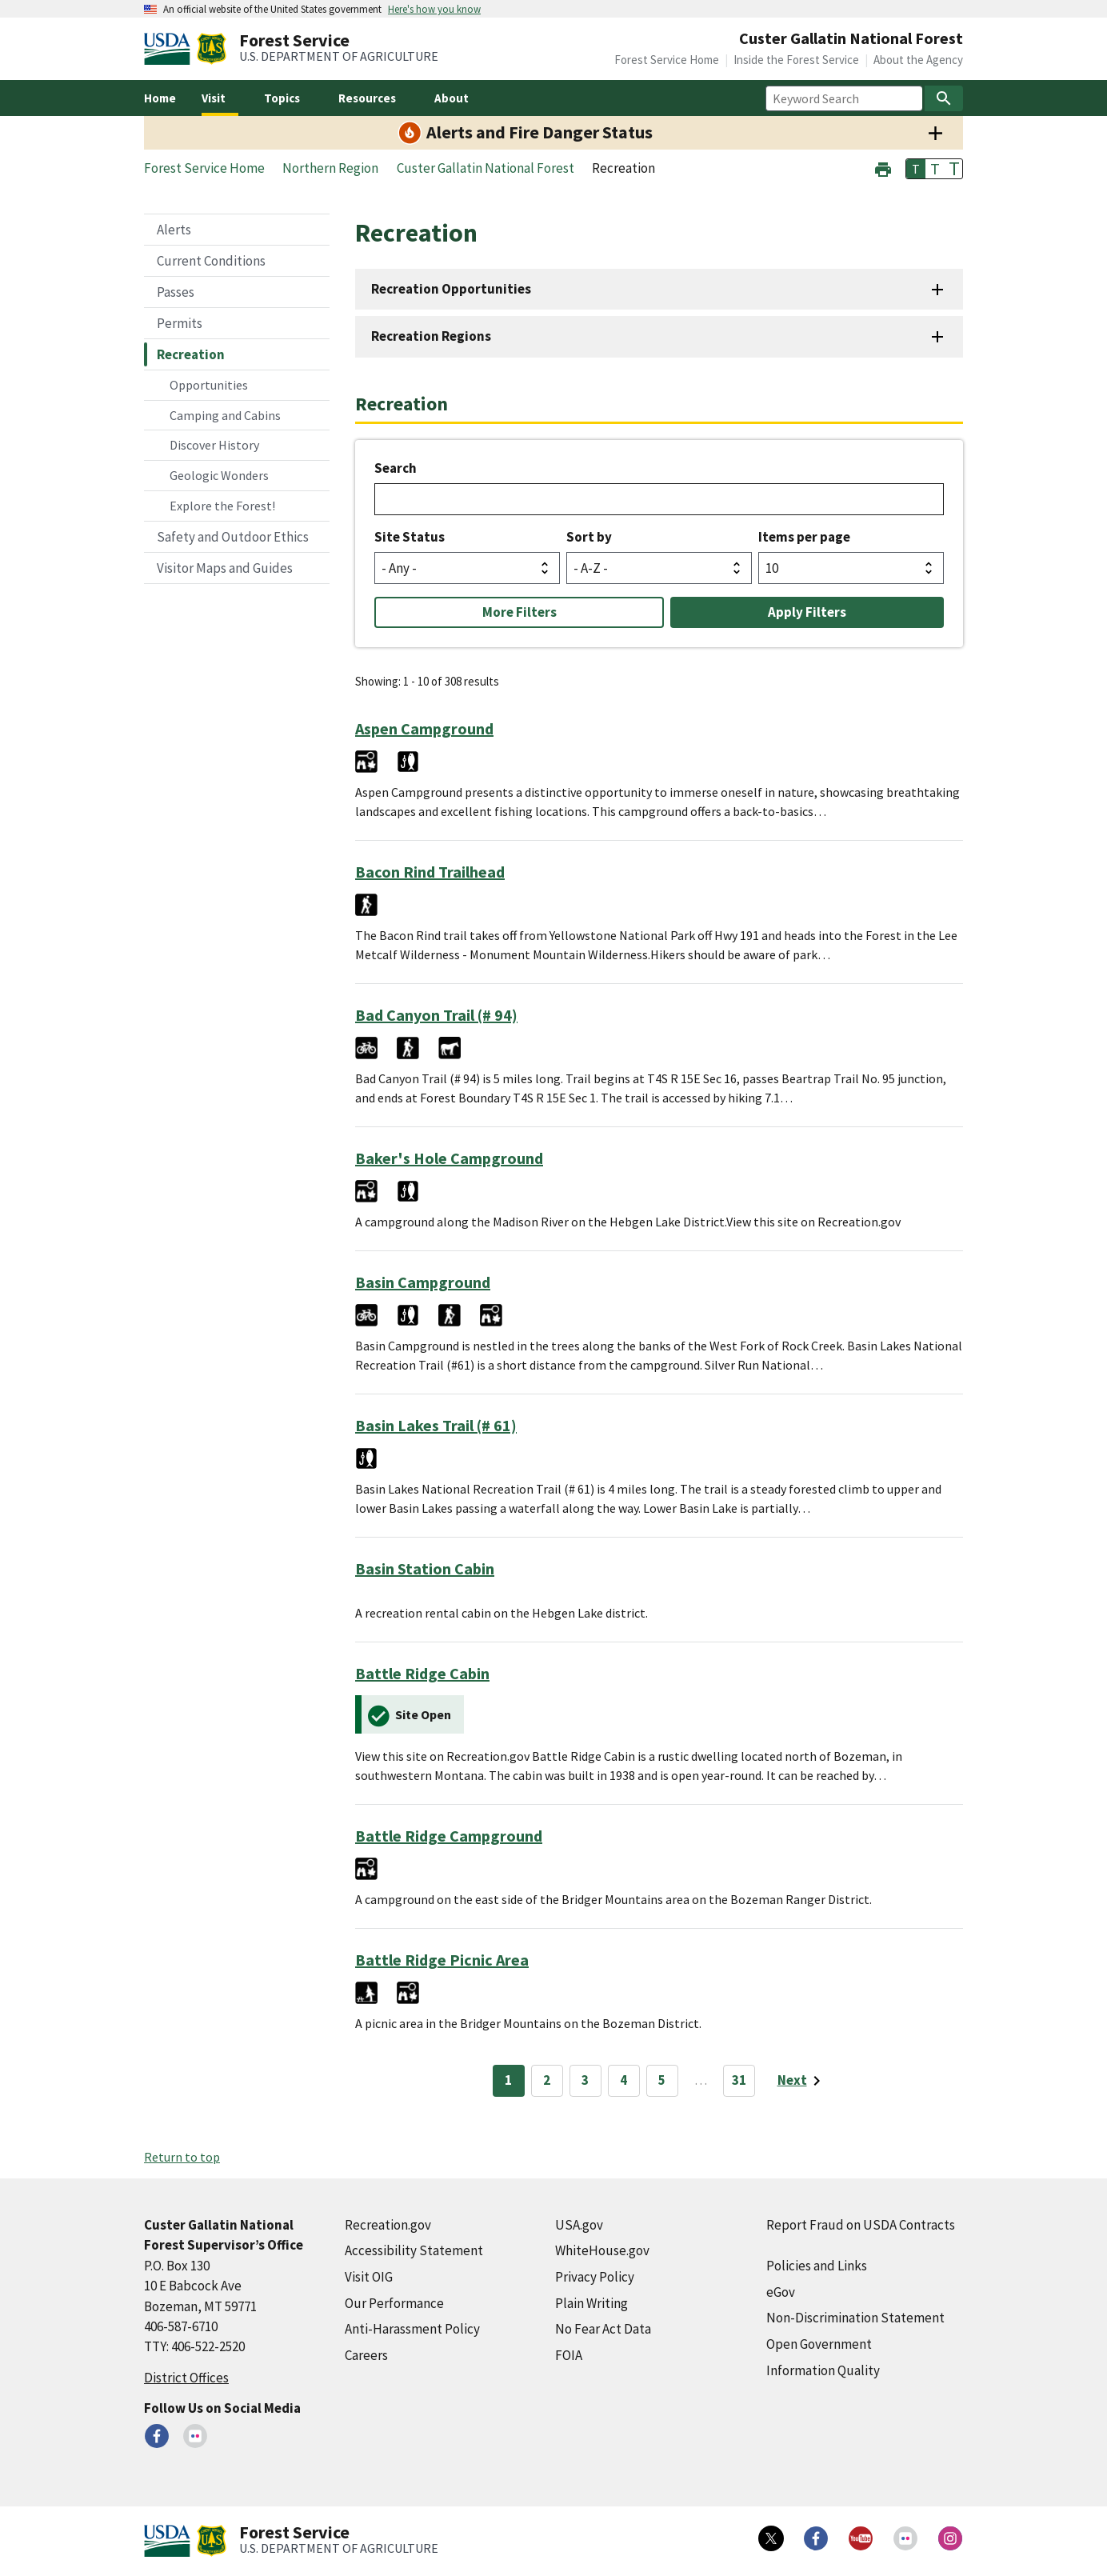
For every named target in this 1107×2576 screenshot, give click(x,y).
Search (395, 468)
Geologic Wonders (219, 475)
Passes (175, 292)
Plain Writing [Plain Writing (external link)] (591, 2303)
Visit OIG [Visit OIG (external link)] (369, 2277)
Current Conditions (211, 261)
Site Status (409, 537)
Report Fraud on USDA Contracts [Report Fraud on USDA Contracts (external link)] (860, 2225)
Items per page (804, 537)
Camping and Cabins (225, 415)
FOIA (568, 2355)
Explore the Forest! (222, 506)
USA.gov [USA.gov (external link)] (579, 2225)
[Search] (944, 98)
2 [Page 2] (546, 2080)
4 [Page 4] (623, 2080)
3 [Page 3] (585, 2080)
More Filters (519, 612)
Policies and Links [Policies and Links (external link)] (816, 2265)
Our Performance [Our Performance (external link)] (394, 2303)
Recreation (191, 354)
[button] (883, 167)
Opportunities (209, 385)
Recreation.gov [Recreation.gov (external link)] (388, 2225)
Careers (366, 2355)
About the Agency (918, 59)
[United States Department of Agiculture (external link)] (170, 49)
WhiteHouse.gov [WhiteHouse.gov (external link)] (602, 2250)
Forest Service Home (666, 59)
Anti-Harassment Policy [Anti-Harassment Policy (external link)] (412, 2329)
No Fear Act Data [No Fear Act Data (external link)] (603, 2329)
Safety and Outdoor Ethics (233, 537)
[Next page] (801, 2081)
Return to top (182, 2157)
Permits (179, 323)
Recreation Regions (431, 336)
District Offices (186, 2377)
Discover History (214, 445)
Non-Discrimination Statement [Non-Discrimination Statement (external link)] (855, 2317)
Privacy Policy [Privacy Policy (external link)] (594, 2277)
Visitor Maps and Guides (225, 568)
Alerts (174, 229)
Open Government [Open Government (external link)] (819, 2344)
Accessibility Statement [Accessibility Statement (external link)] (414, 2250)
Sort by (589, 537)
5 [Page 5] (661, 2080)
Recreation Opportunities (451, 289)
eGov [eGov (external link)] (780, 2292)
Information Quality (823, 2370)
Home (160, 98)
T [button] (916, 169)
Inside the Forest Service (796, 59)
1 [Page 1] (508, 2080)
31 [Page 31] (739, 2080)
